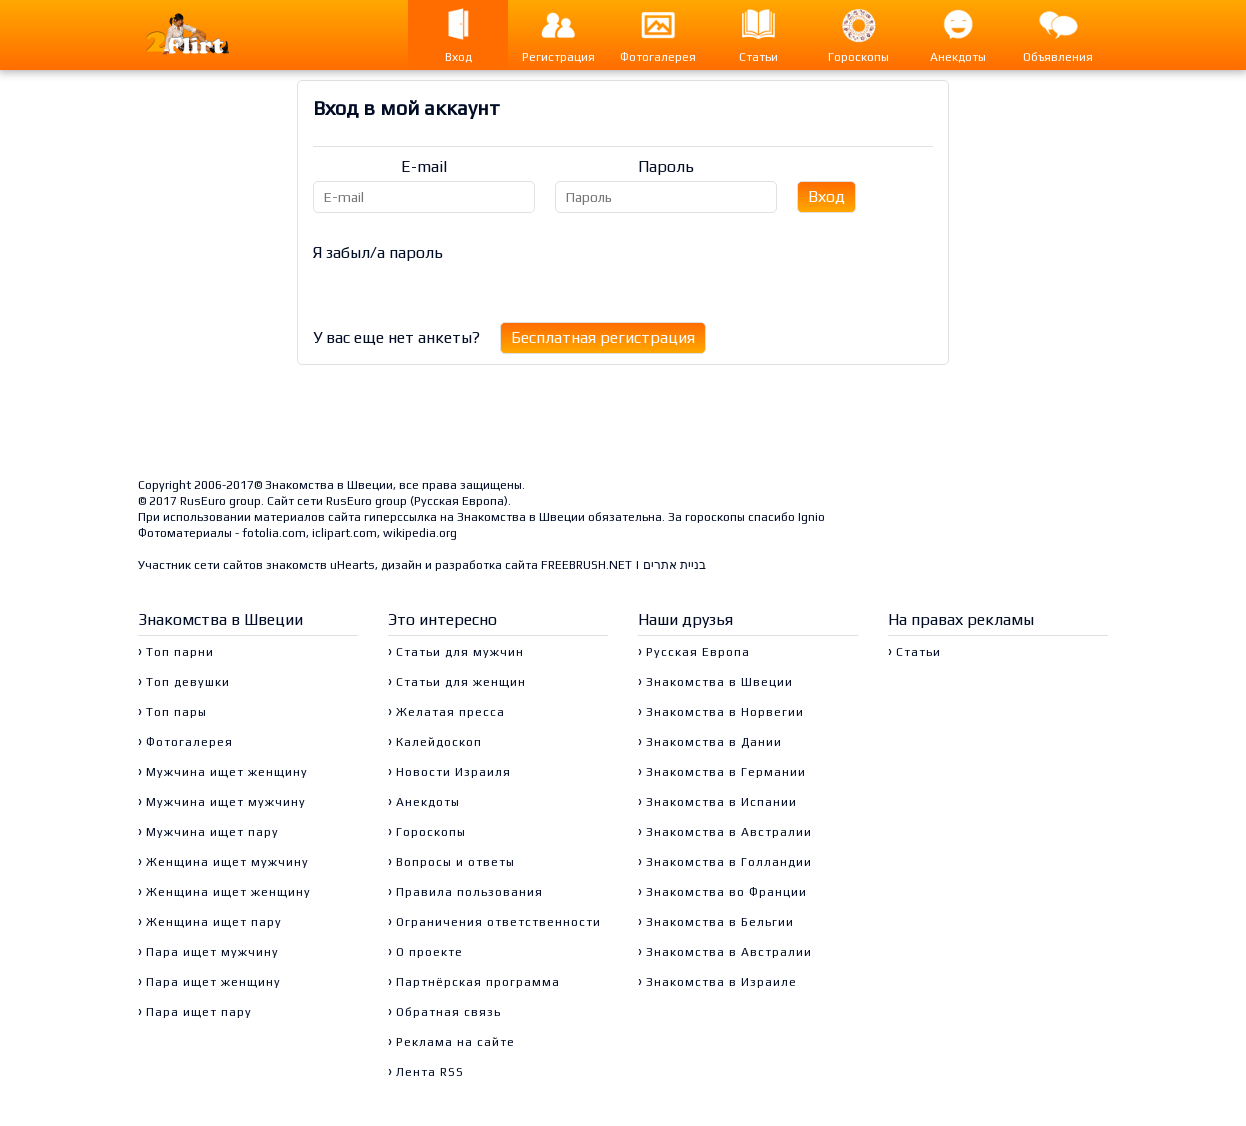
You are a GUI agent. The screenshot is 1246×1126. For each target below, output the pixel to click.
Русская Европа (459, 501)
